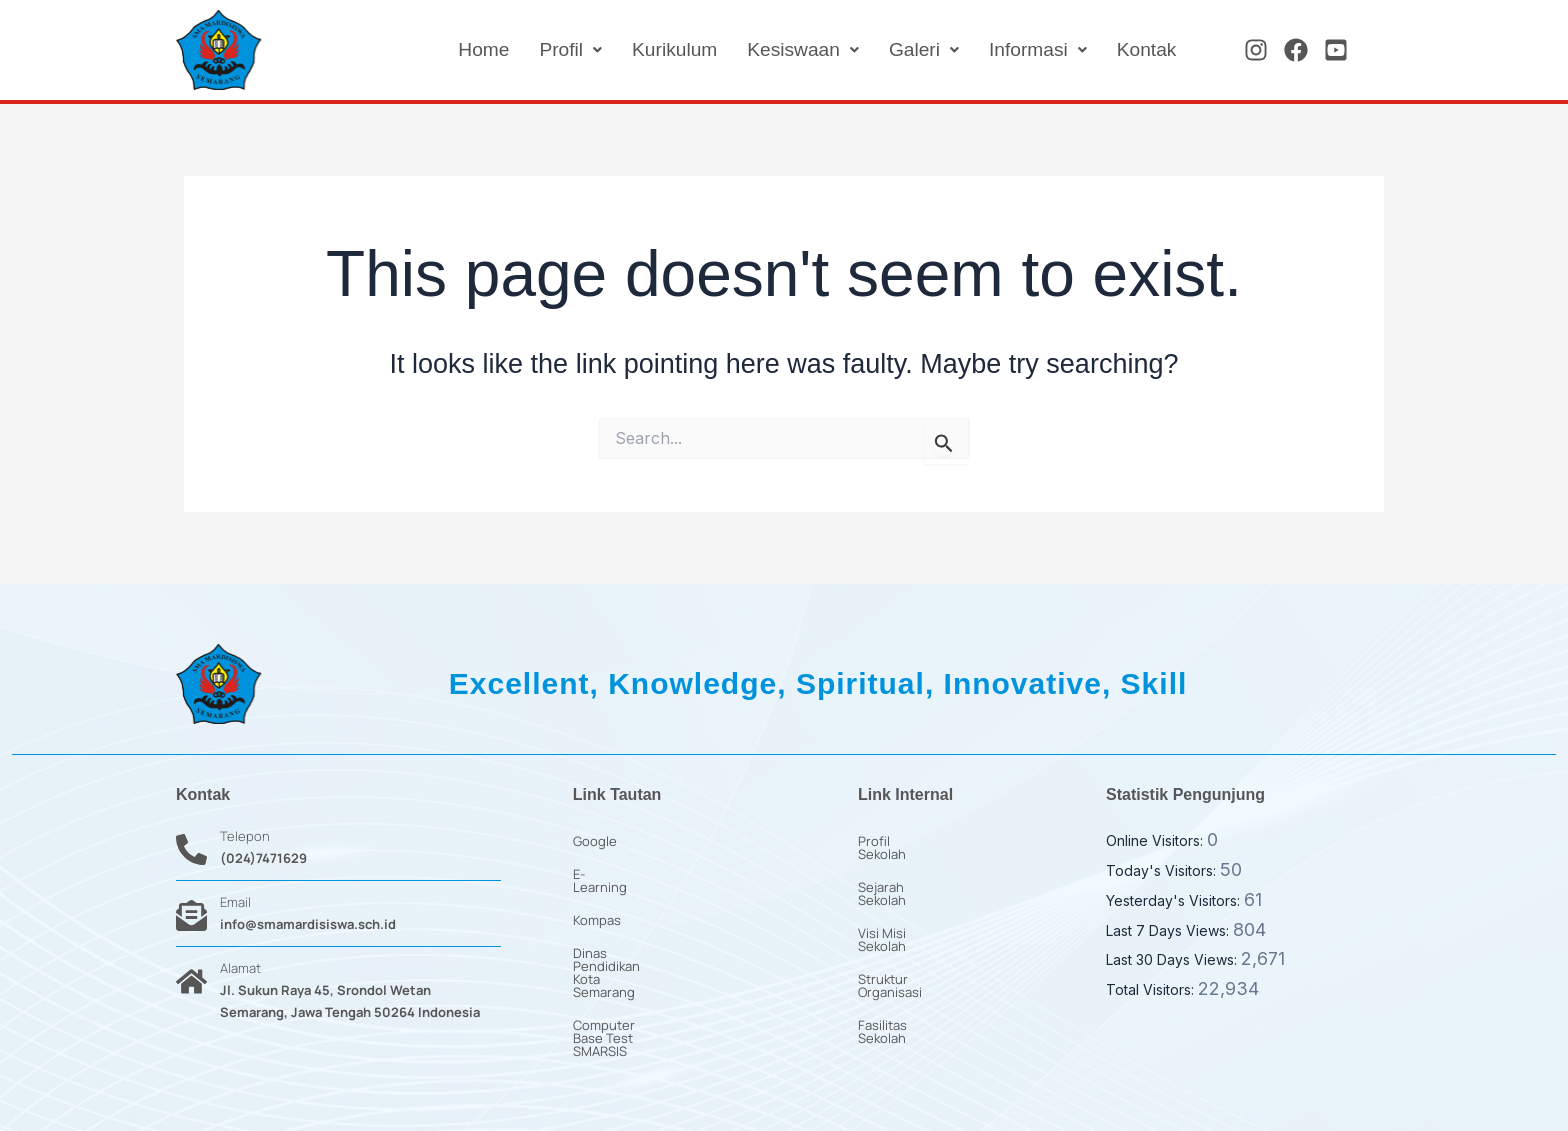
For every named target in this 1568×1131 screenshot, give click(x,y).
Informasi (1033, 50)
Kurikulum (660, 50)
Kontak (1145, 50)
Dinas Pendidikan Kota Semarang (672, 940)
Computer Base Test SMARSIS (664, 973)
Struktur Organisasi (916, 940)
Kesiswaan (793, 50)
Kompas (597, 907)
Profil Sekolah (899, 841)
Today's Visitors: (1163, 870)
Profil (553, 50)
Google (595, 841)
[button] (553, 50)
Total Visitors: (1152, 989)
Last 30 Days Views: (1173, 959)
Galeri (917, 50)
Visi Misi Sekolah (907, 907)
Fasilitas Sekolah (908, 973)
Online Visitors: (1156, 840)
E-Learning (606, 874)
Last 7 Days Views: (1169, 930)
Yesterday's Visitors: (1175, 900)
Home (464, 50)
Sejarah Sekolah (906, 874)
